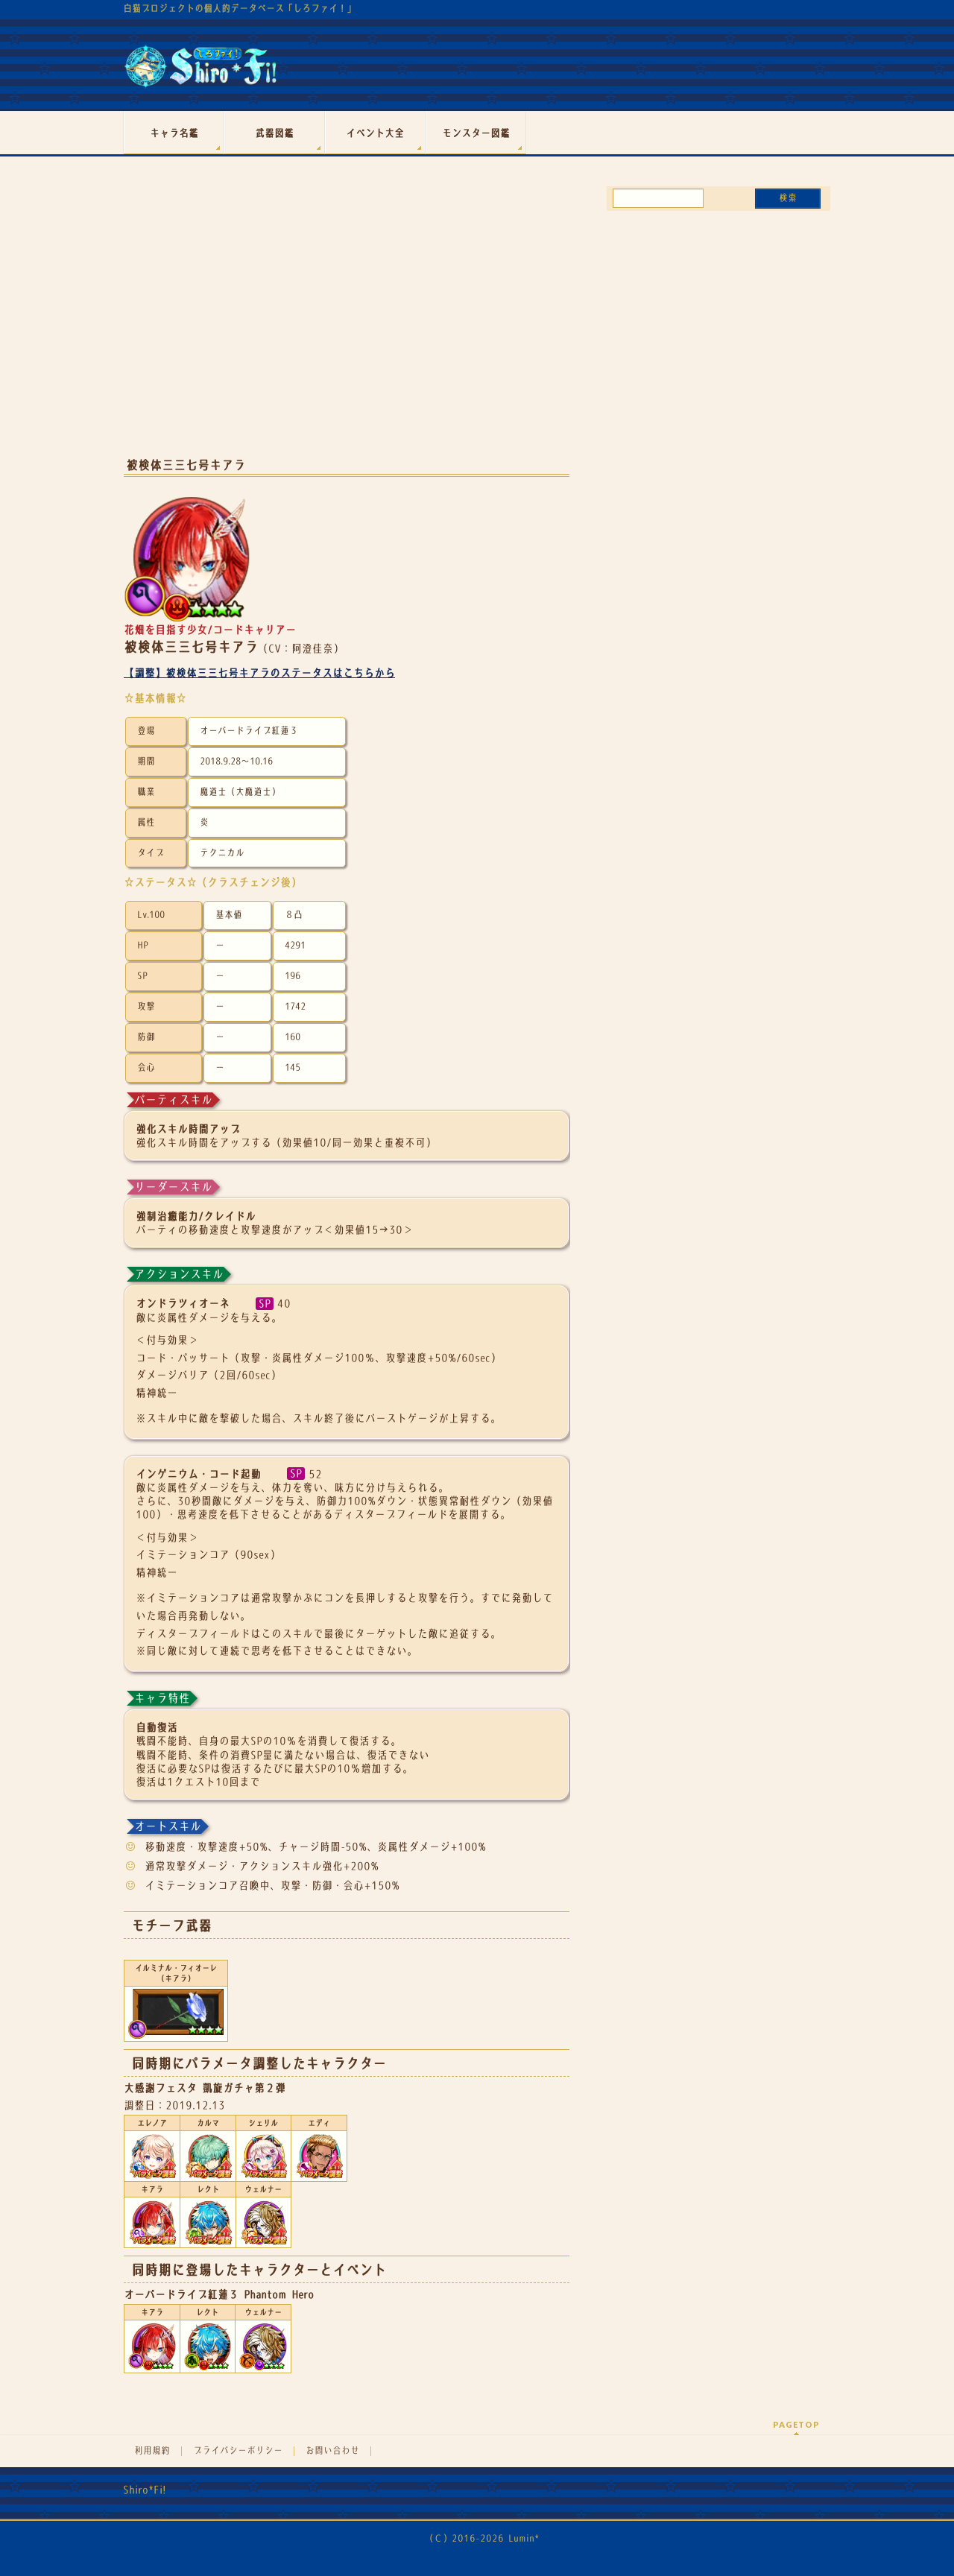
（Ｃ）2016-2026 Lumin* (482, 2538)
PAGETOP (796, 2424)
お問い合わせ (332, 2450)
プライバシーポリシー (237, 2450)
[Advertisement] (346, 326)
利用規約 (152, 2450)
